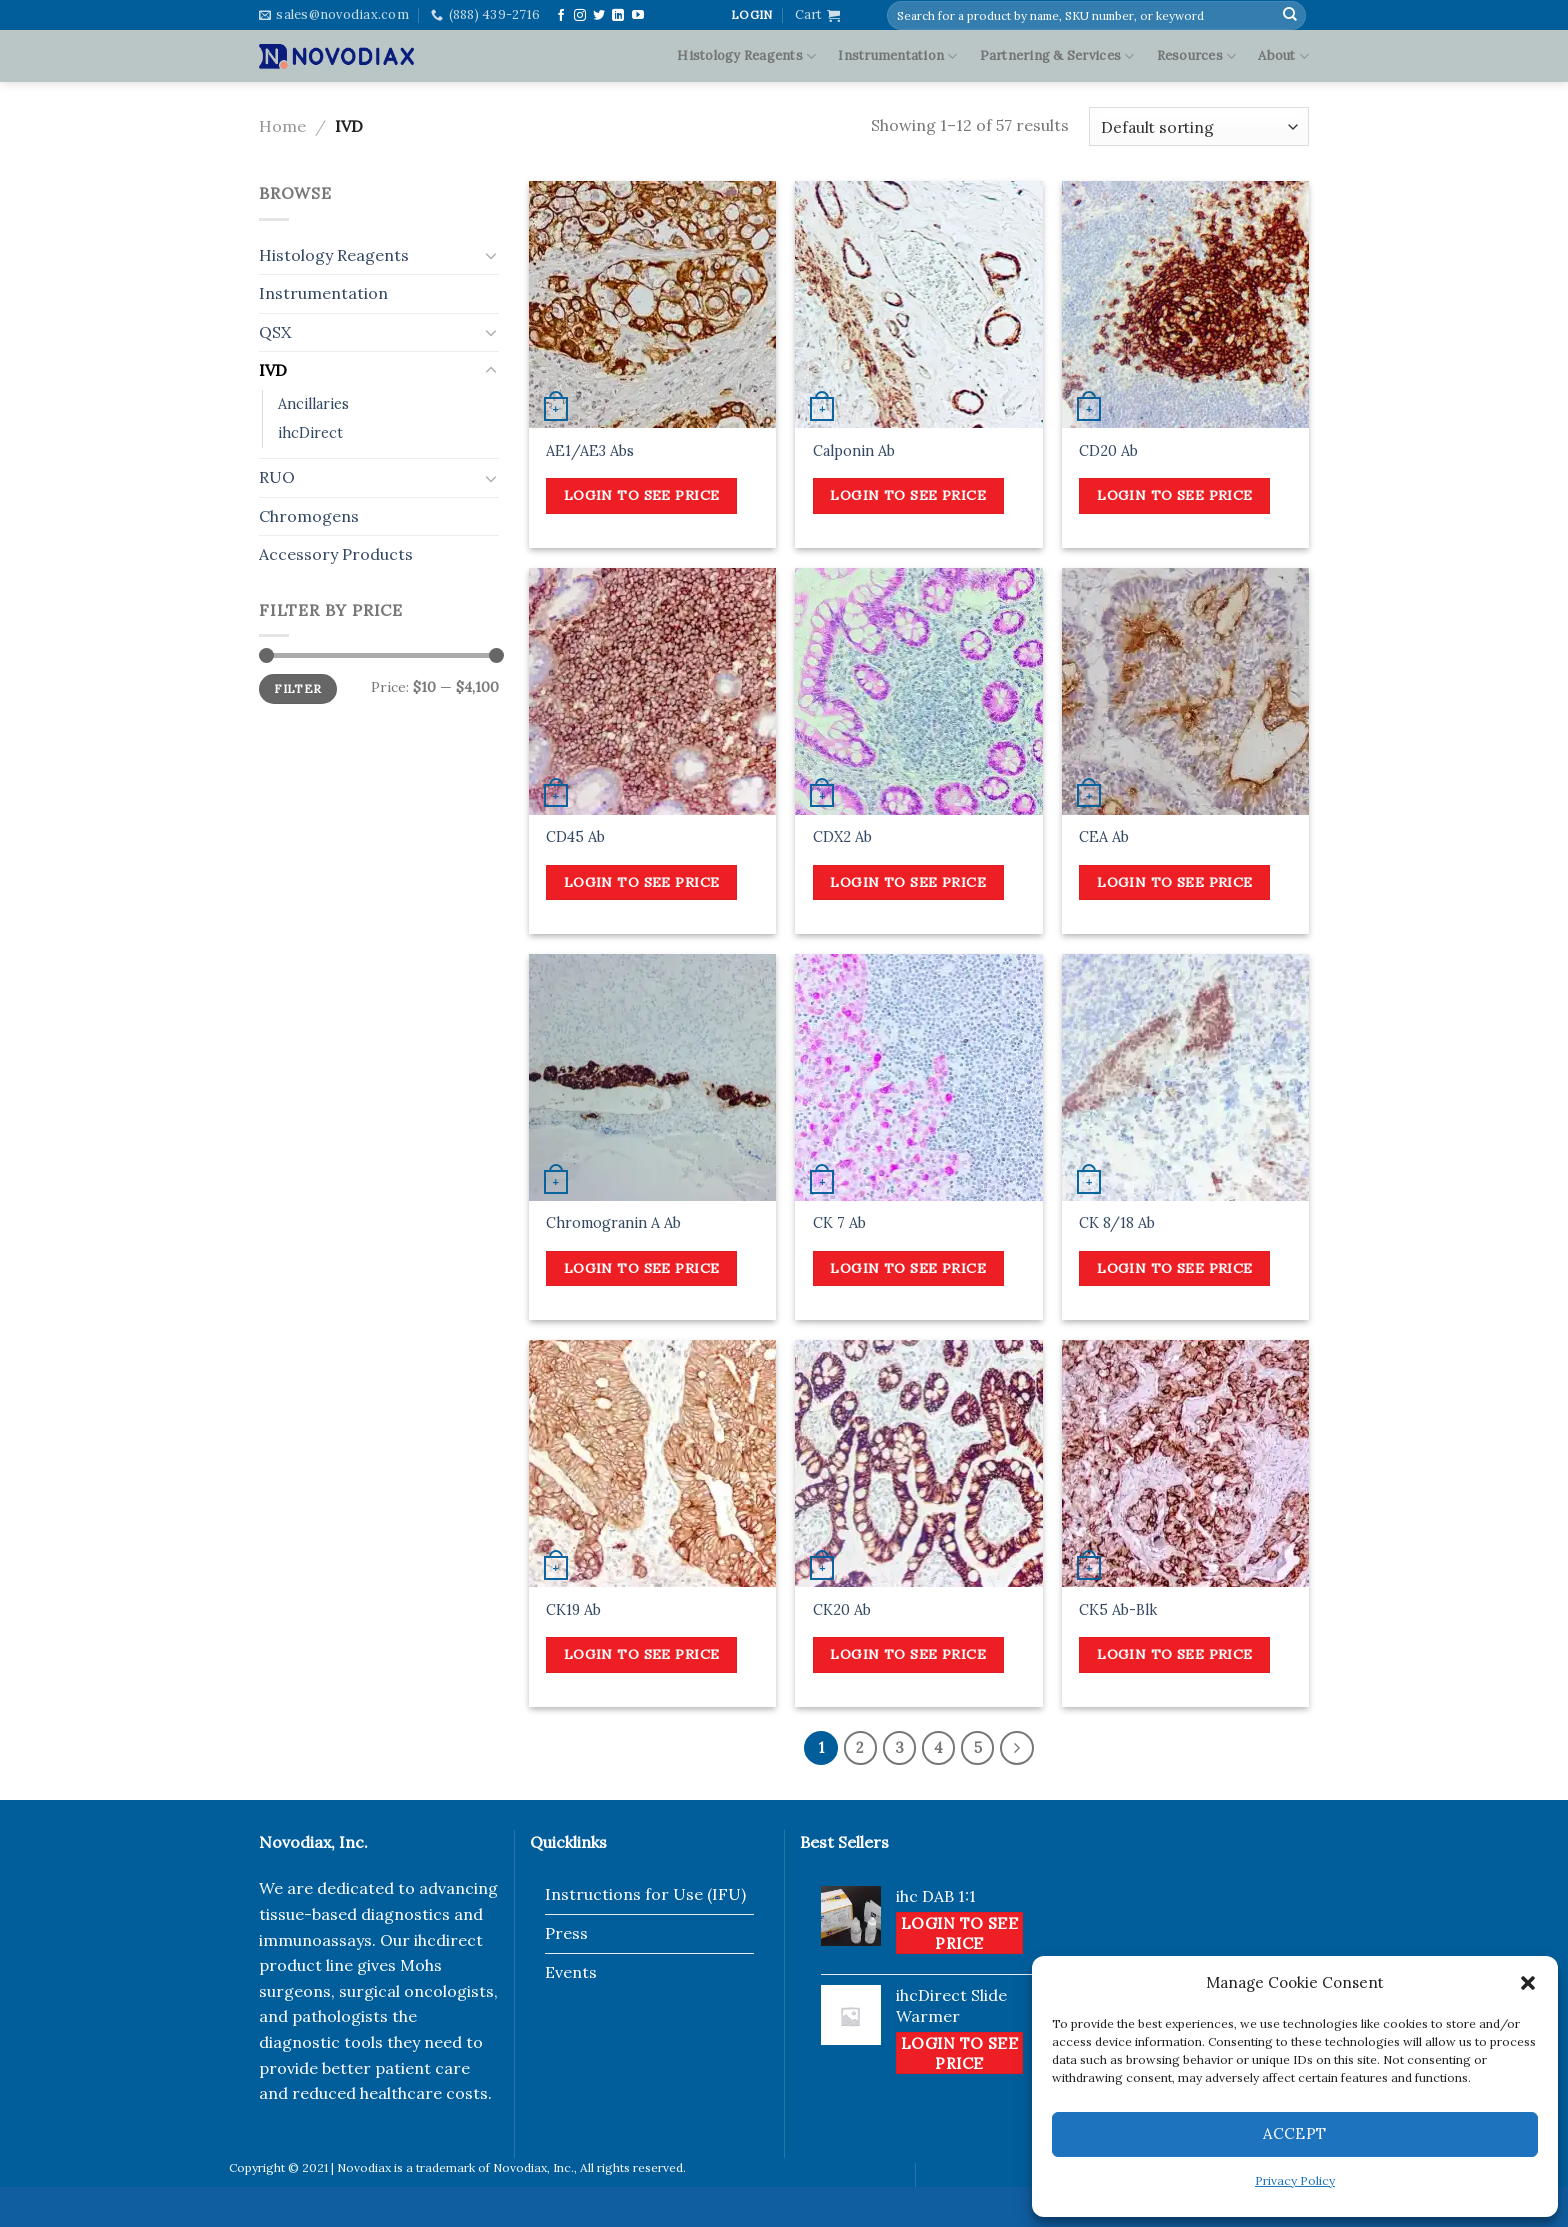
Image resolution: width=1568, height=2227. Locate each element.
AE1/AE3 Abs (590, 451)
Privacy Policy (1295, 2180)
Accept (1295, 2133)
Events (571, 1972)
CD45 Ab (575, 837)
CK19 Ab (573, 1610)
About (1283, 56)
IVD (273, 370)
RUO (277, 477)
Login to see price (642, 495)
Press (566, 1933)
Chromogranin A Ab (613, 1223)
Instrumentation (897, 56)
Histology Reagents (746, 56)
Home (282, 126)
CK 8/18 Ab (1117, 1223)
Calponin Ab (854, 451)
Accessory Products (336, 554)
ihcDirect (310, 433)
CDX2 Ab (842, 837)
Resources (1197, 56)
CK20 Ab (842, 1610)
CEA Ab (1104, 837)
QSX (275, 332)
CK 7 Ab (839, 1223)
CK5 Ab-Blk (1118, 1610)
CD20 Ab (1108, 451)
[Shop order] (1199, 126)
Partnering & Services (1057, 56)
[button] (1528, 1983)
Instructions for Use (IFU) (645, 1894)
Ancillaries (313, 404)
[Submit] (1290, 15)
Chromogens (309, 516)
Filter (297, 688)
